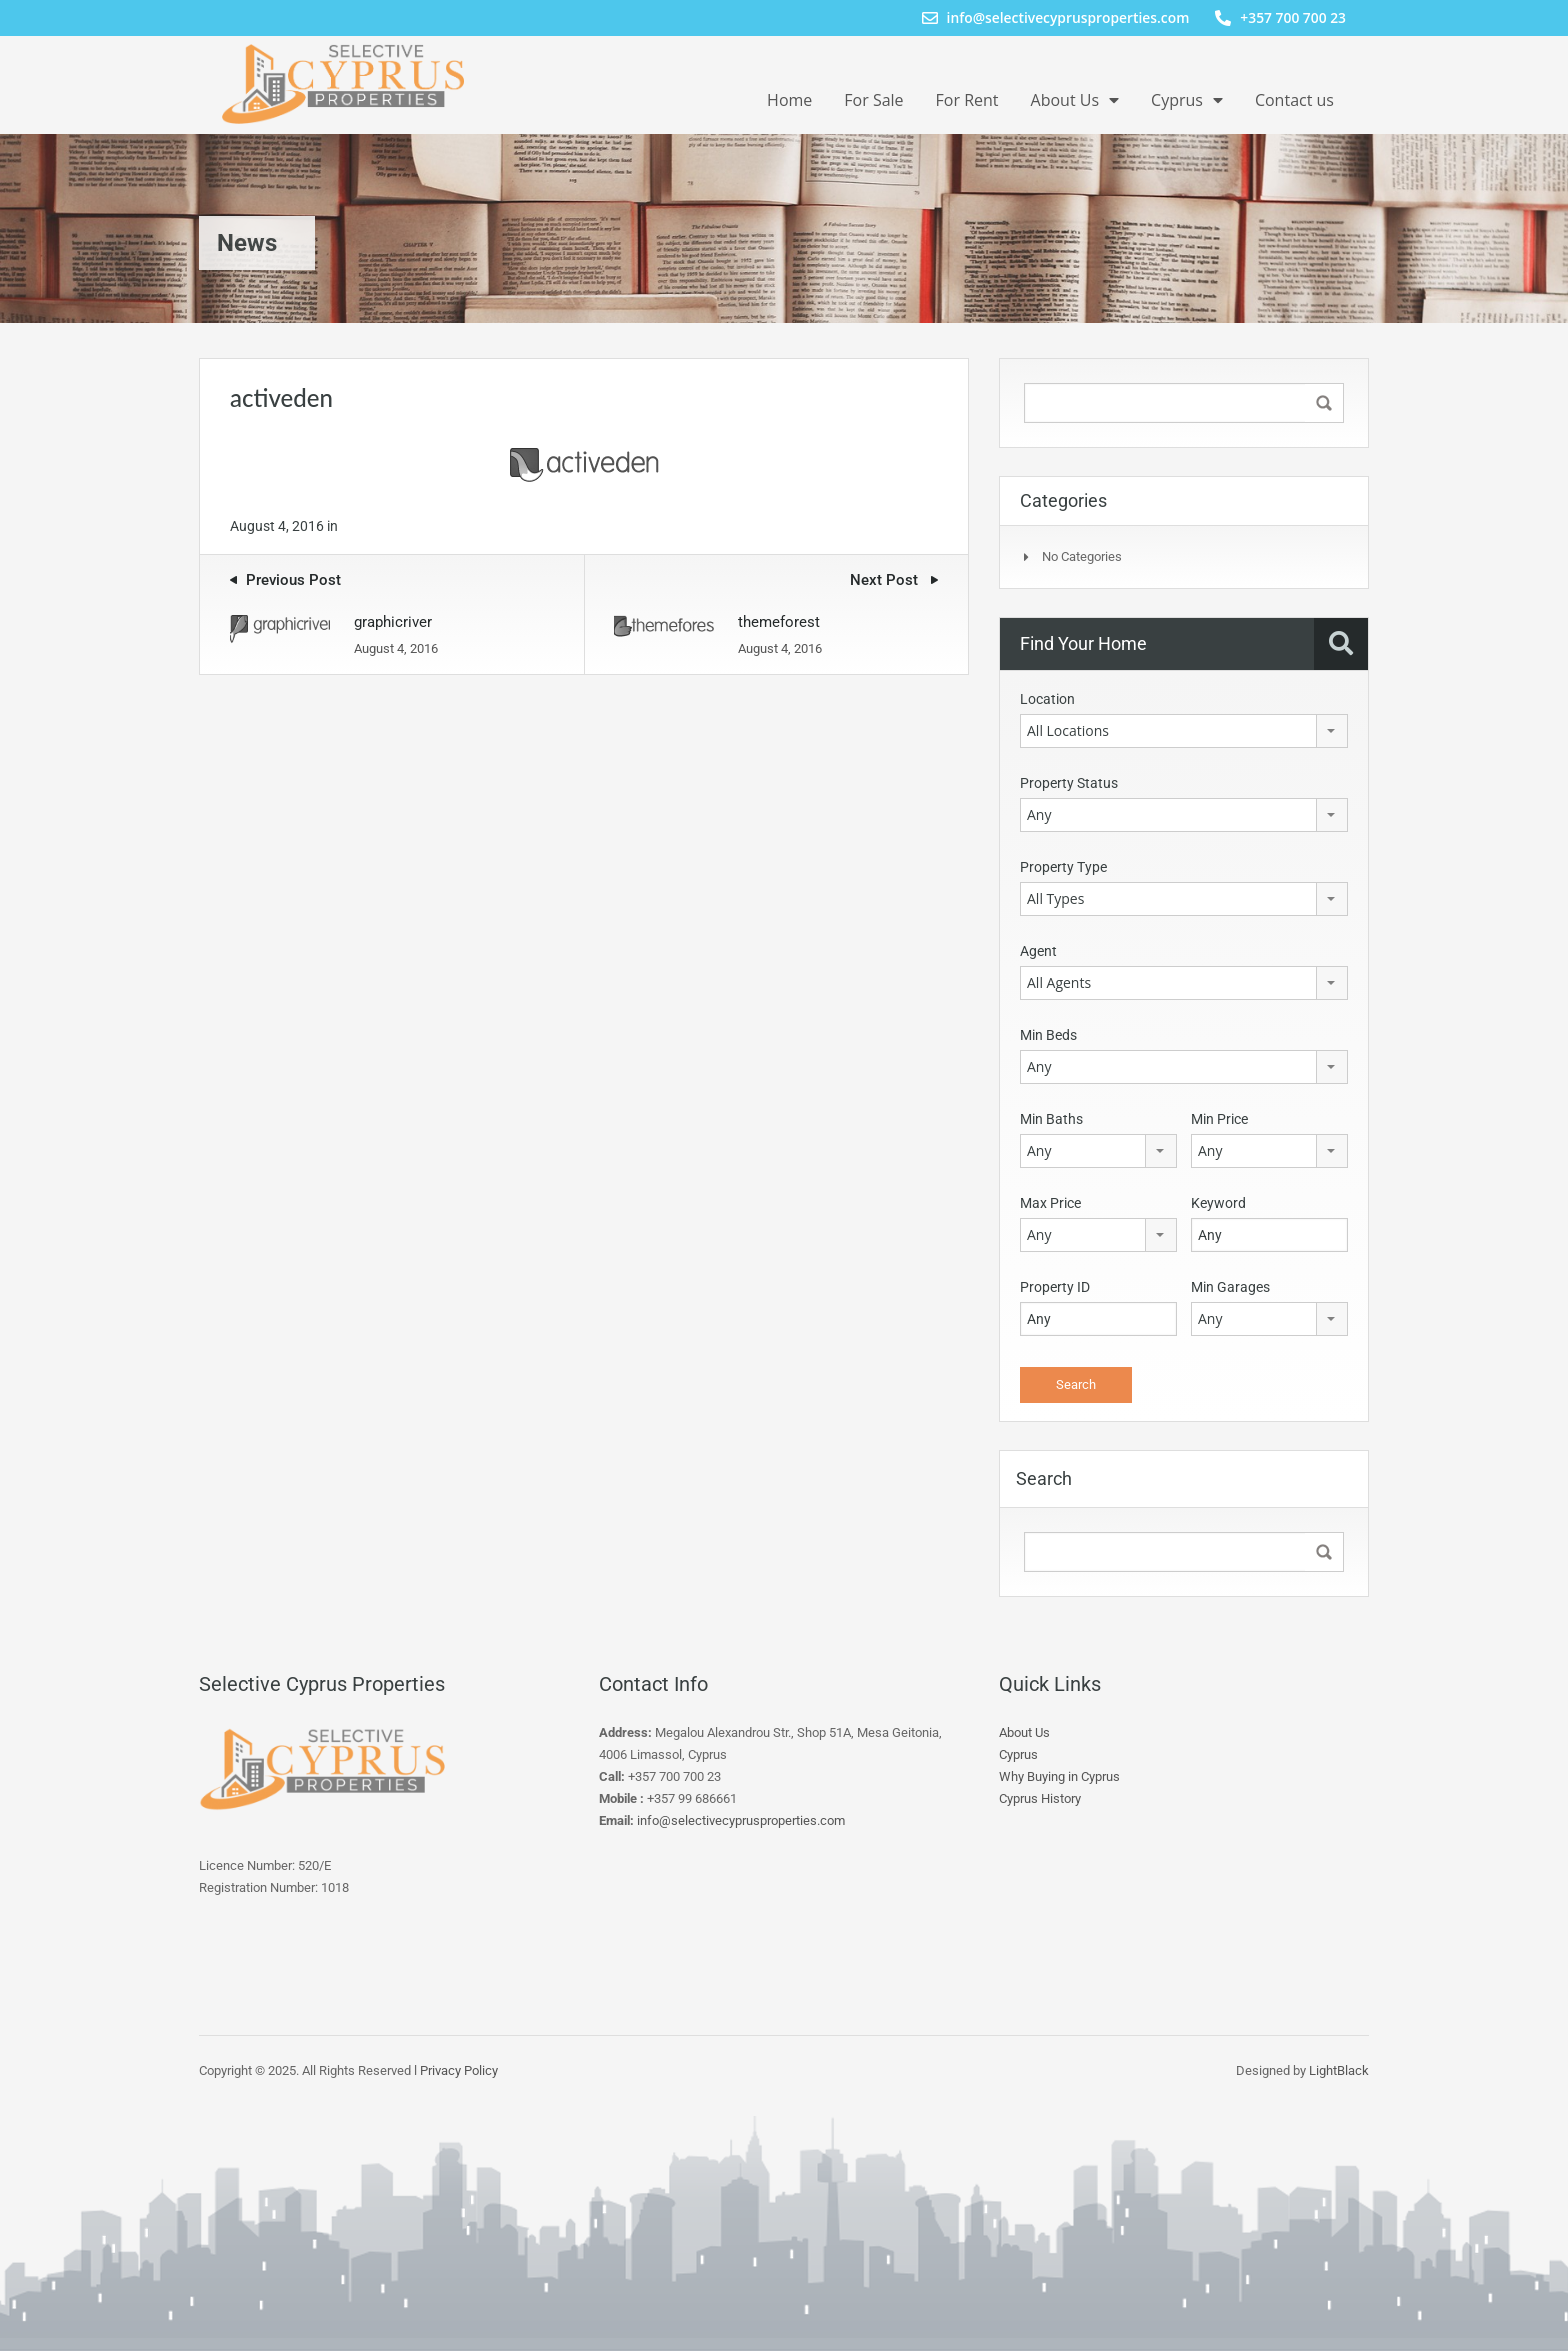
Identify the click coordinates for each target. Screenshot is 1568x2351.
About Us (1075, 100)
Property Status (1069, 783)
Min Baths (1051, 1119)
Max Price (1050, 1203)
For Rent (967, 100)
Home (789, 100)
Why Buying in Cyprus (1059, 1776)
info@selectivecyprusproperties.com (741, 1820)
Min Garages (1230, 1287)
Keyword (1218, 1203)
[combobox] (1184, 731)
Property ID (1055, 1287)
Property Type (1063, 867)
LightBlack (1339, 2070)
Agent (1038, 951)
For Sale (873, 100)
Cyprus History (1040, 1798)
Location (1047, 699)
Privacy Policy (459, 2070)
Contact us (1294, 100)
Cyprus (1187, 100)
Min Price (1219, 1119)
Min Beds (1048, 1035)
